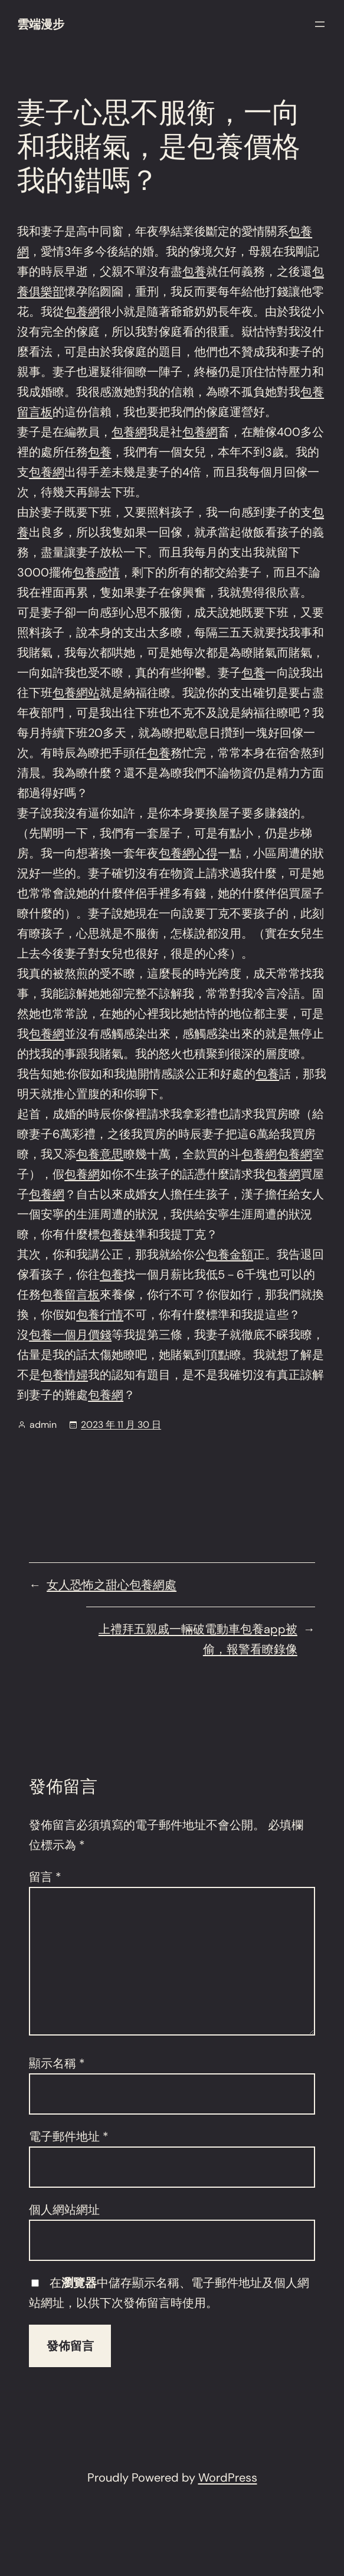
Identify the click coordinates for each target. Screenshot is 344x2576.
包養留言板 (70, 1294)
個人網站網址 (64, 2209)
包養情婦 (64, 1374)
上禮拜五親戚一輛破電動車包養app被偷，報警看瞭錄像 (198, 1639)
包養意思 (99, 1154)
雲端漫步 (40, 24)
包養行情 (99, 1314)
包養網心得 (188, 853)
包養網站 (76, 692)
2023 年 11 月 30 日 (121, 1424)
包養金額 (229, 1254)
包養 (194, 271)
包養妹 (117, 1234)
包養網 (82, 311)
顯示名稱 (57, 2063)
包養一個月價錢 (70, 1334)
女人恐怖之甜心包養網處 (111, 1584)
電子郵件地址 (69, 2136)
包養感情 (96, 572)
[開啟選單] (320, 24)
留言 (45, 1877)
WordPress (227, 2477)
